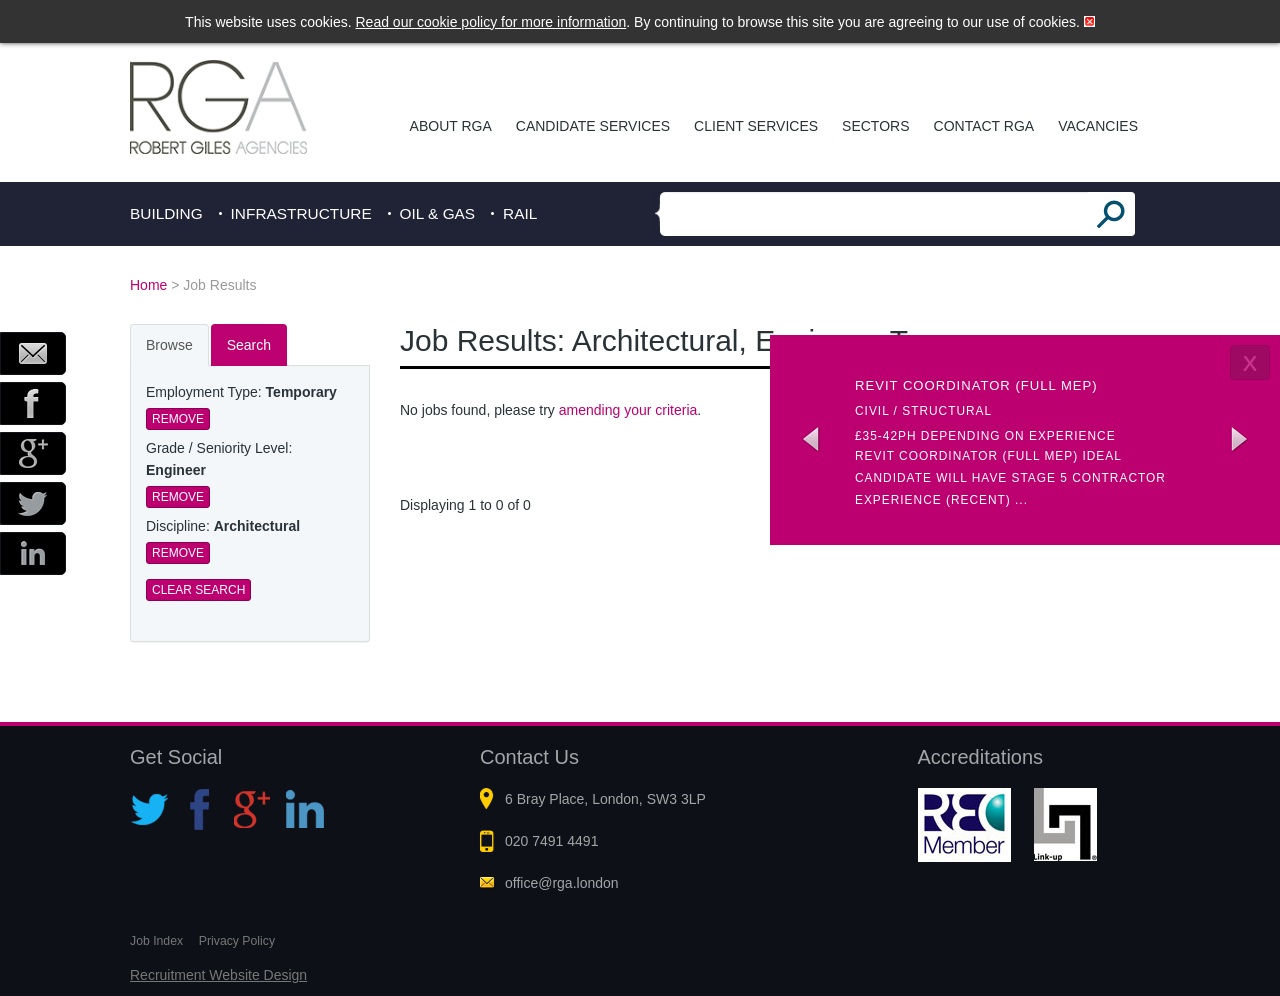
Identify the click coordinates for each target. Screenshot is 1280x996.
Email (33, 353)
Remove (178, 419)
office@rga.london (562, 883)
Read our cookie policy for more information (491, 22)
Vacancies (1098, 126)
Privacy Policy (237, 941)
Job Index (156, 941)
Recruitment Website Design (218, 975)
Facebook (33, 403)
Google (33, 453)
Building (166, 213)
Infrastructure (301, 213)
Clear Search (198, 590)
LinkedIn (33, 553)
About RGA (451, 126)
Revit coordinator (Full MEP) (976, 385)
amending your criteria (628, 410)
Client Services (756, 126)
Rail (520, 213)
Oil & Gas (438, 213)
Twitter (33, 503)
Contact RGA (984, 126)
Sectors (875, 126)
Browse (169, 345)
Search (249, 345)
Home (148, 285)
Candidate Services (593, 126)
